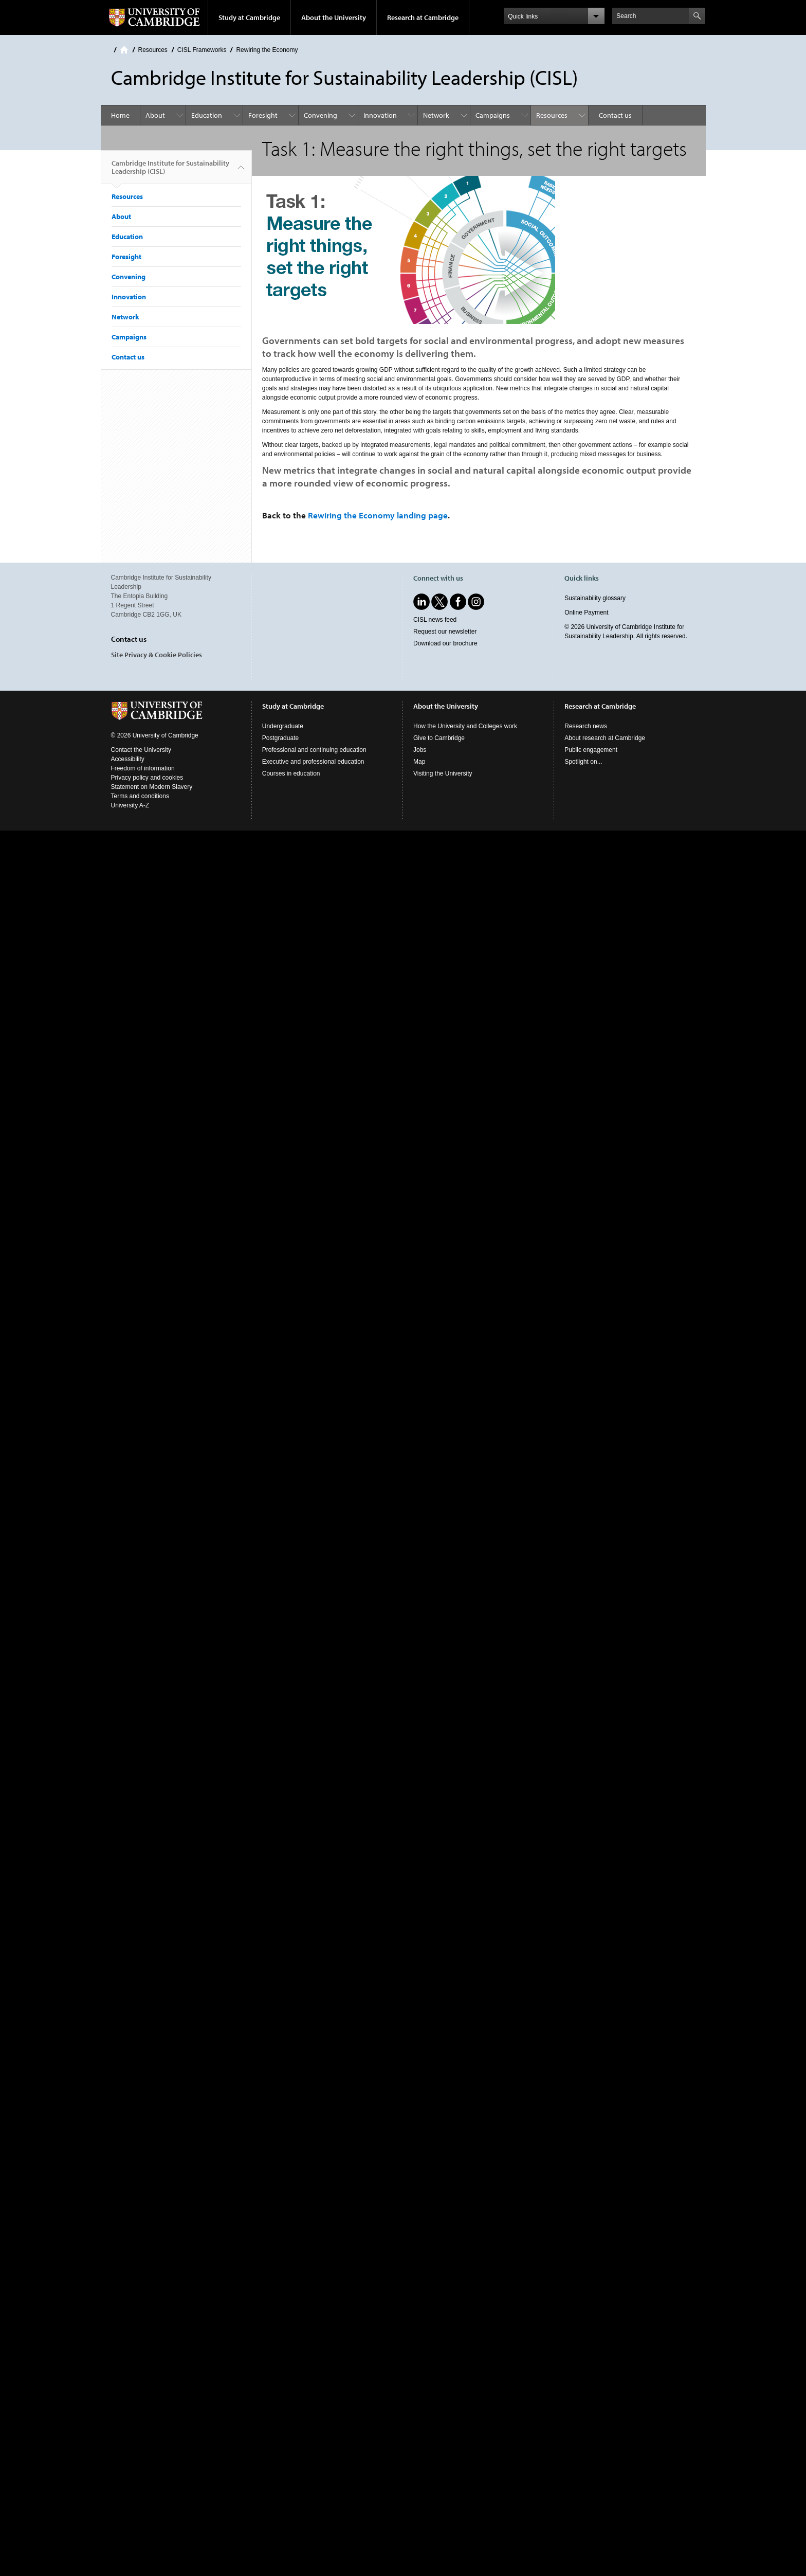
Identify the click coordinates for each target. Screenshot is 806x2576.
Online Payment (586, 612)
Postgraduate (280, 738)
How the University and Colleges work (465, 726)
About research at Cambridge (604, 738)
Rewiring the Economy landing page (378, 515)
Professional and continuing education (314, 749)
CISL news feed (434, 619)
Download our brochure (445, 643)
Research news (585, 726)
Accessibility (127, 759)
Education (206, 115)
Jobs (419, 749)
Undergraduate (282, 726)
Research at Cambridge (423, 17)
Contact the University (141, 749)
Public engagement (590, 749)
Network (436, 115)
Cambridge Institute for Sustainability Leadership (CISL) (170, 171)
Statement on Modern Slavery (152, 786)
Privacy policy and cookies (147, 777)
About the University (333, 17)
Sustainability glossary (595, 598)
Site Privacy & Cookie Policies (156, 654)
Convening (320, 115)
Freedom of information (143, 768)
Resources (153, 49)
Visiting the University (442, 773)
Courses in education (291, 773)
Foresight (263, 115)
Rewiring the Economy (267, 49)
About (155, 115)
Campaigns (492, 115)
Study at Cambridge (249, 17)
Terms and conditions (140, 796)
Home (124, 49)
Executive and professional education (313, 761)
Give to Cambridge (439, 738)
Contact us (615, 115)
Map (419, 761)
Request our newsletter (445, 631)
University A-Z (130, 805)
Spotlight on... (583, 761)
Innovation (380, 115)
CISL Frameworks (202, 49)
